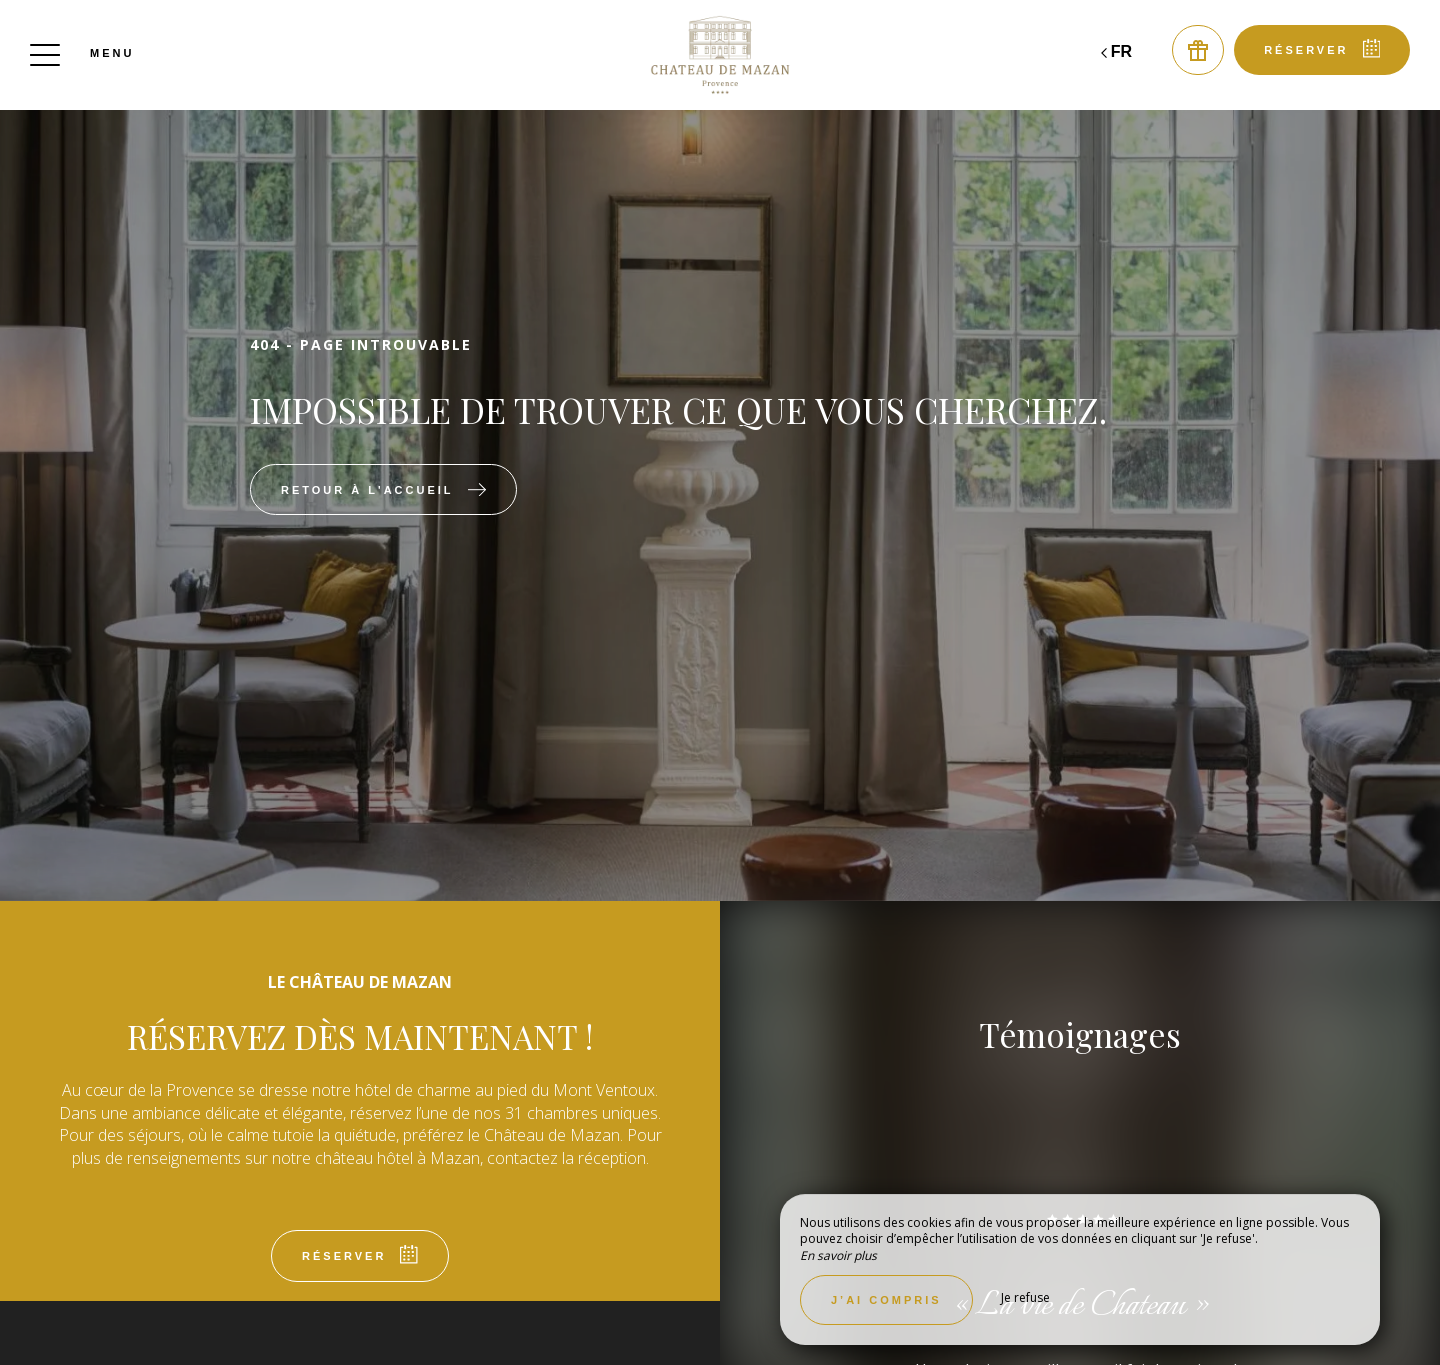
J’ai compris (886, 1300)
